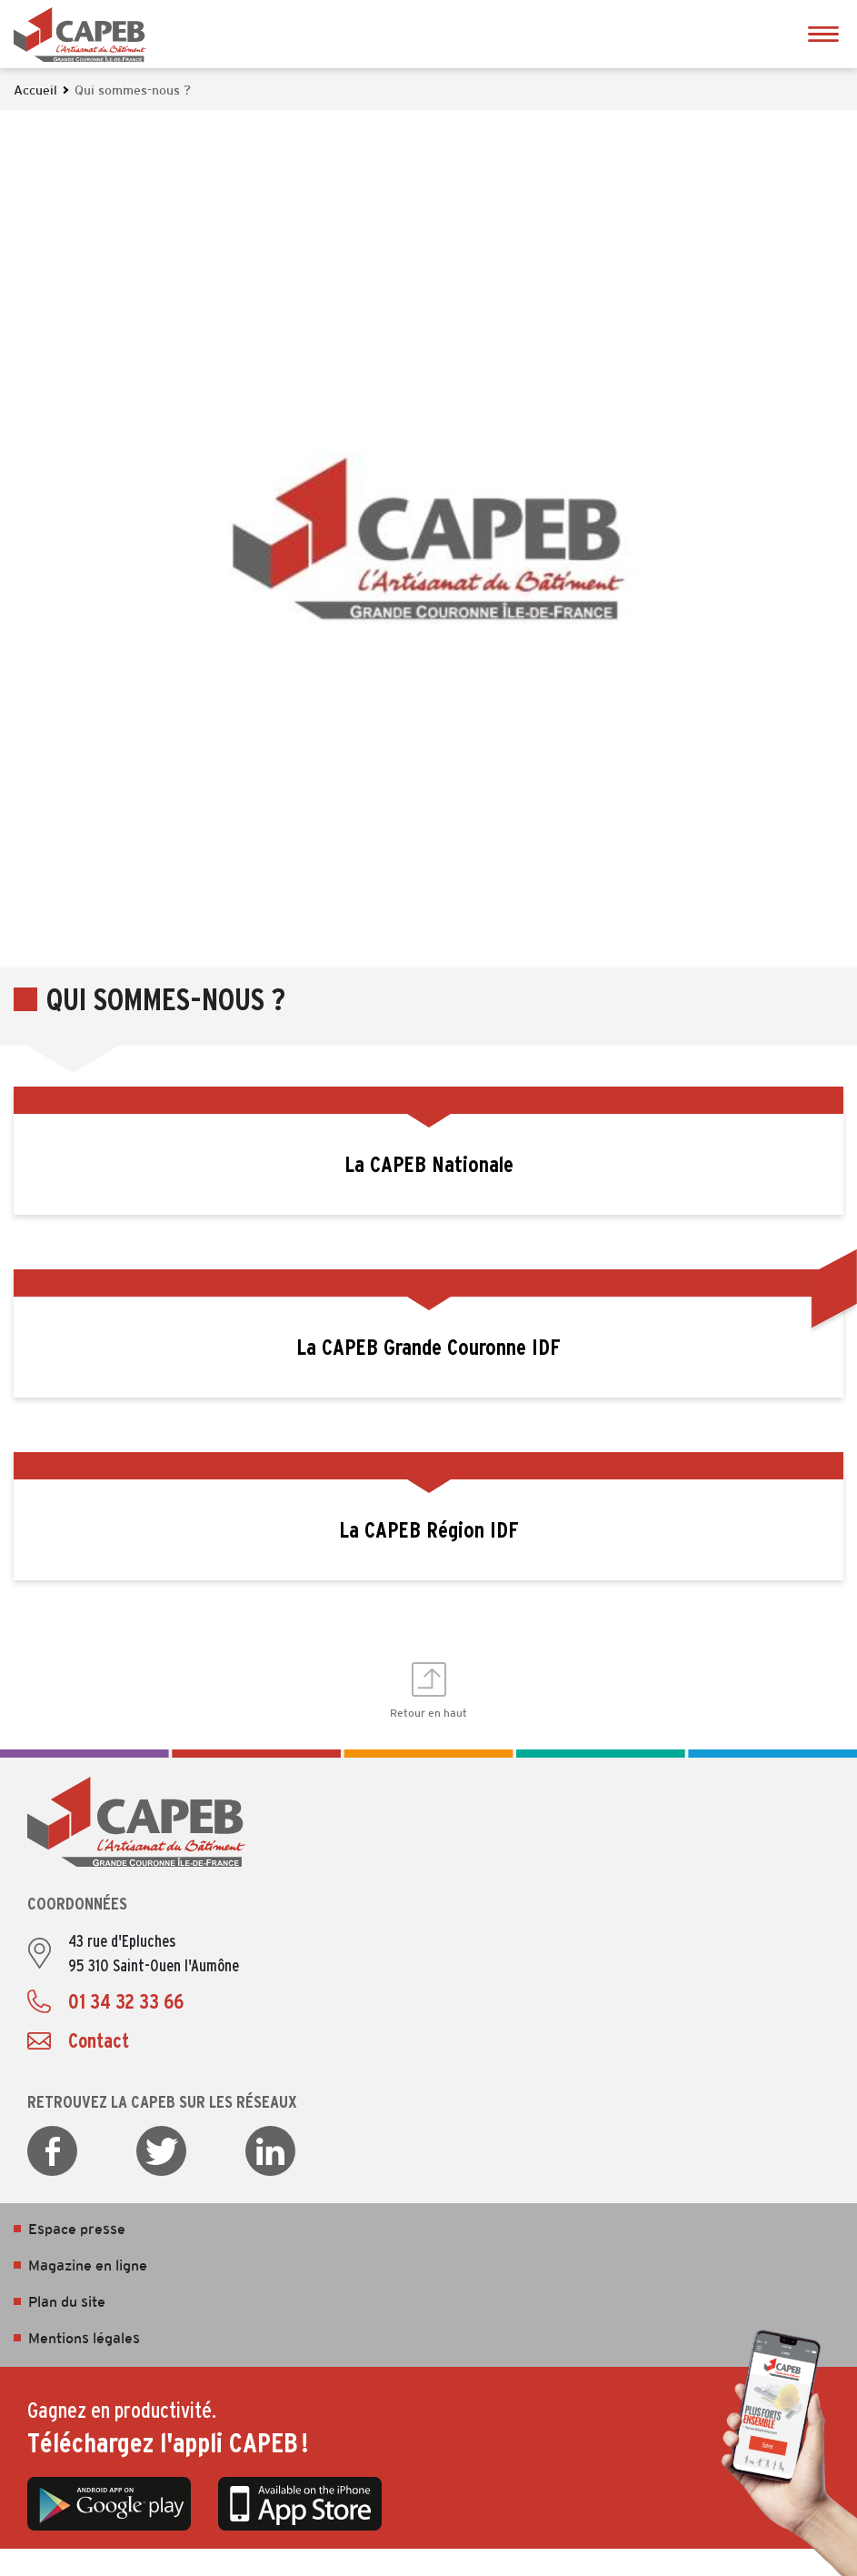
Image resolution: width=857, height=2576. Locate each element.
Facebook (52, 2151)
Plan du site (66, 2303)
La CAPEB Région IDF (429, 1530)
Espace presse (76, 2230)
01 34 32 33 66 (126, 2001)
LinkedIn (270, 2151)
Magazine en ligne (87, 2266)
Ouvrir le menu (823, 34)
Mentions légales (84, 2339)
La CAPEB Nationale (428, 1164)
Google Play (109, 2503)
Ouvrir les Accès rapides (834, 1288)
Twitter (161, 2151)
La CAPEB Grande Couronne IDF (428, 1347)
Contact (98, 2040)
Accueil (35, 91)
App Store (300, 2503)
